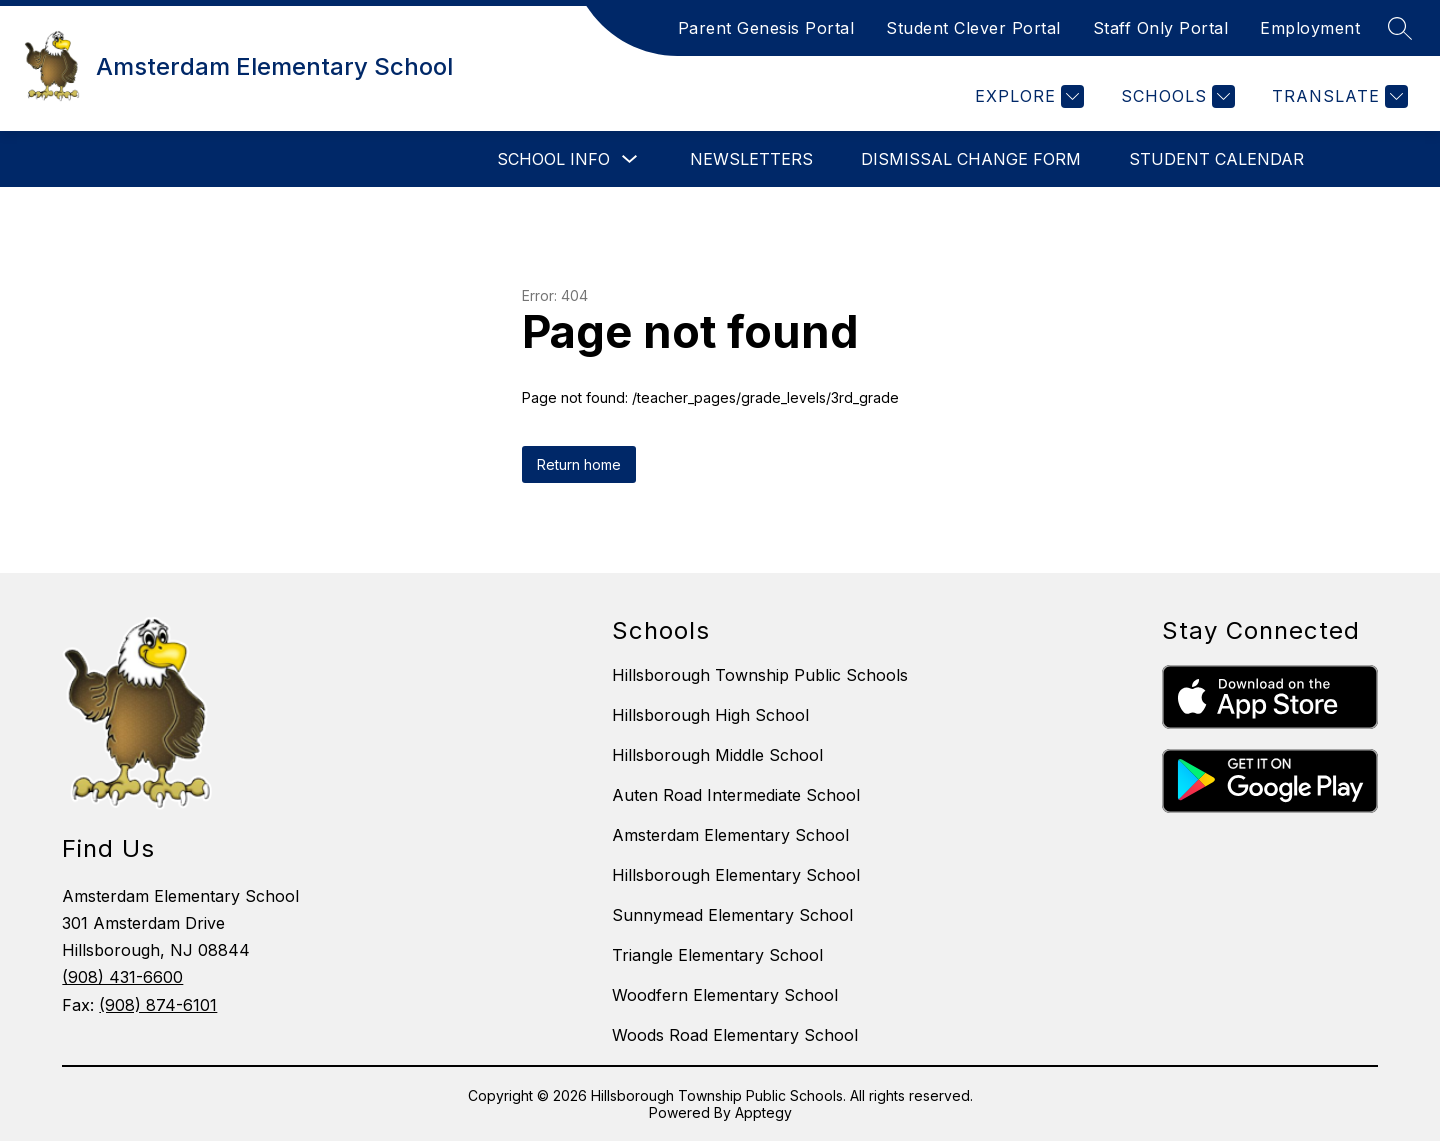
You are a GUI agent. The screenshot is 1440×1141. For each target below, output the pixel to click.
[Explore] (1027, 96)
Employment (1310, 28)
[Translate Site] (1337, 96)
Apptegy (763, 1112)
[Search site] (1400, 28)
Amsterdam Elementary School (730, 835)
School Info (553, 159)
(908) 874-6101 (158, 1005)
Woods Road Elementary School (735, 1035)
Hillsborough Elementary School (736, 875)
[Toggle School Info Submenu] (630, 159)
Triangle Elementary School (717, 955)
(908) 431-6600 (122, 977)
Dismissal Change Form (971, 159)
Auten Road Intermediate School (736, 795)
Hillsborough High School (710, 715)
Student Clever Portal (973, 28)
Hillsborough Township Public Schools (760, 675)
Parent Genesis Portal (766, 28)
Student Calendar (1216, 159)
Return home (579, 464)
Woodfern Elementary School (725, 995)
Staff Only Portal (1161, 28)
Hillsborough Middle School (717, 755)
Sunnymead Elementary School (732, 915)
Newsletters (751, 159)
